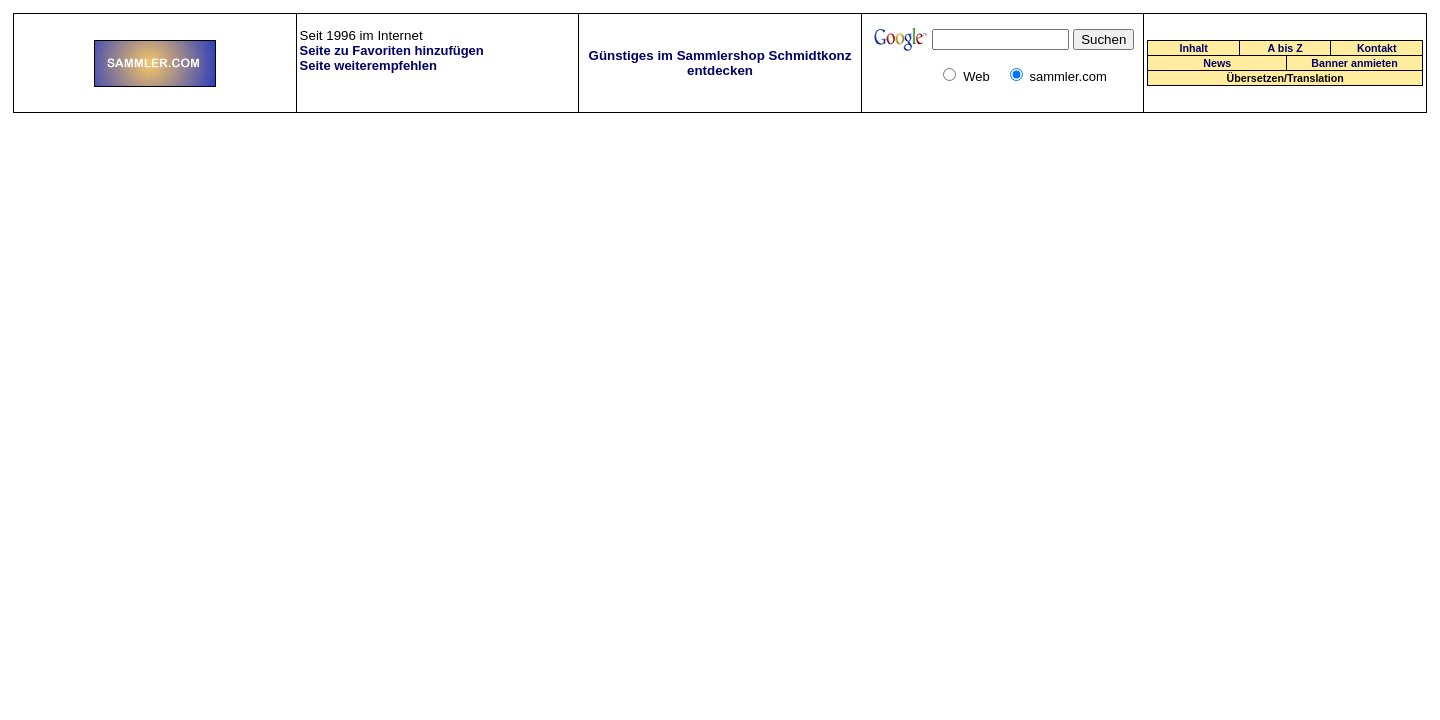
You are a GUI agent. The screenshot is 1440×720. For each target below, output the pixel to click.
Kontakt (1377, 48)
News (1217, 63)
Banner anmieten (1354, 63)
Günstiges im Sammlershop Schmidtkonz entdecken (720, 63)
